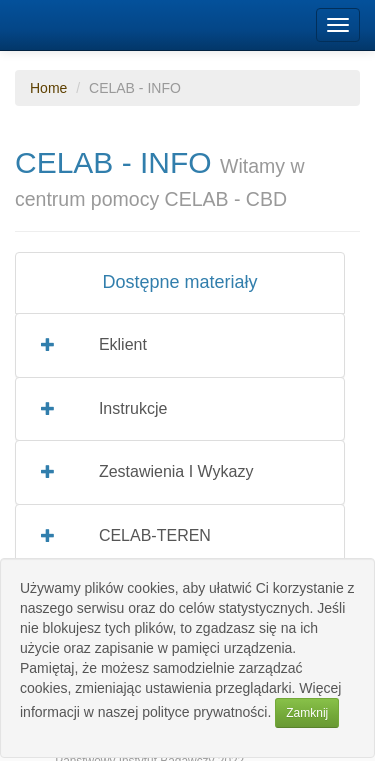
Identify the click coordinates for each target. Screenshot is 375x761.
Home (48, 88)
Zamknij (307, 713)
